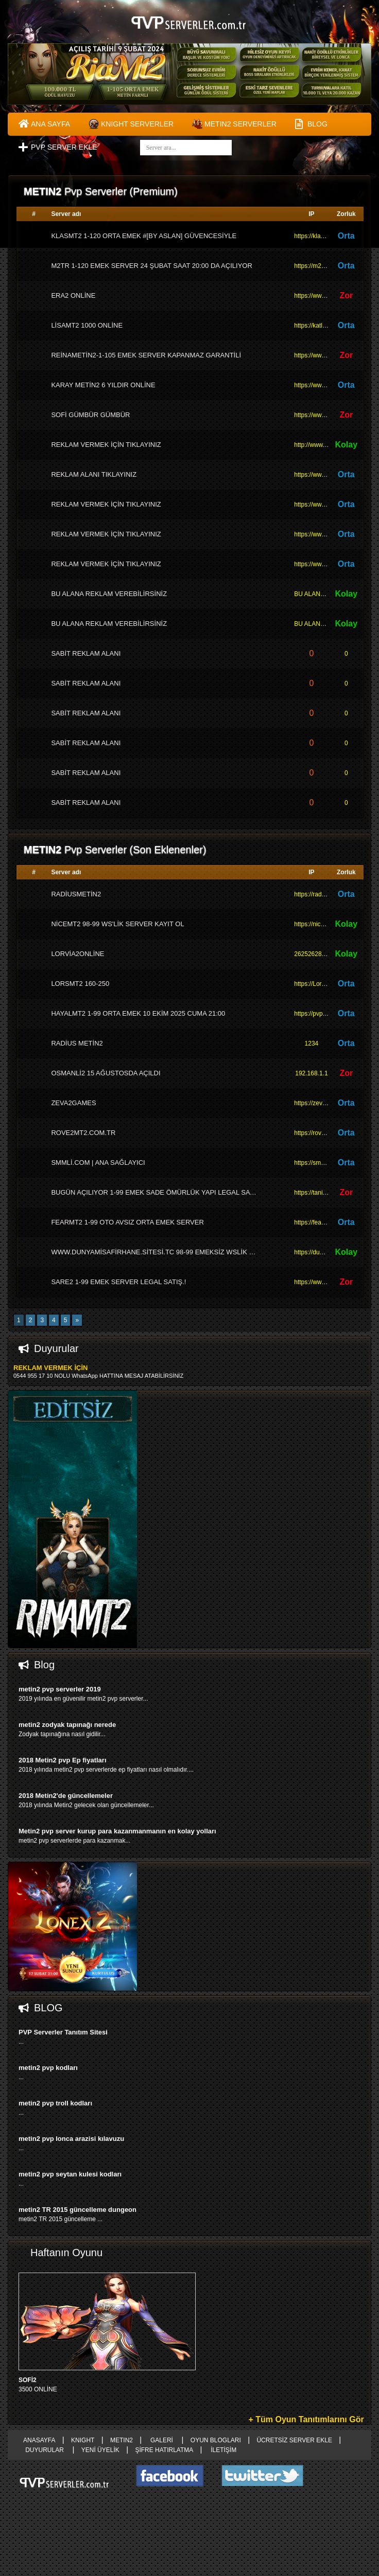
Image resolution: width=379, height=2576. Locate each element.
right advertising (189, 1288)
